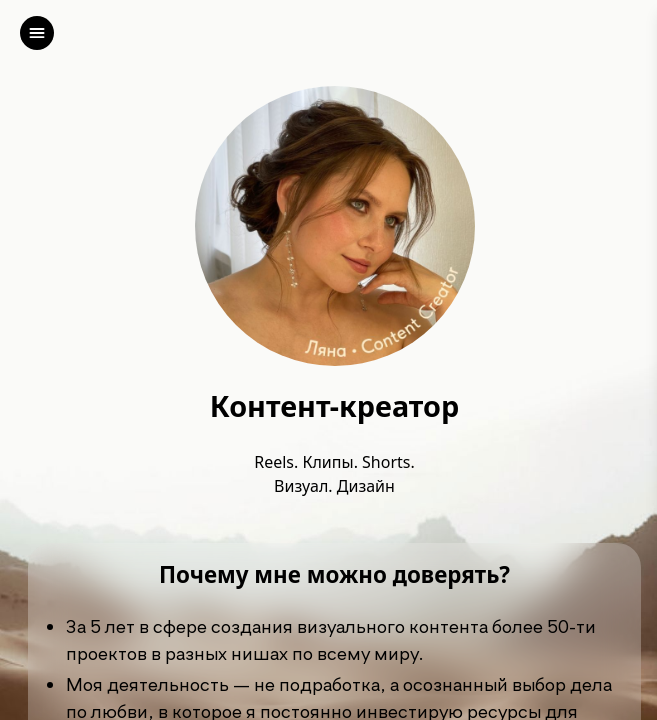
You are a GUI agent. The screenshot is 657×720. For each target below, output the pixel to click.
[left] (37, 33)
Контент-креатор (334, 406)
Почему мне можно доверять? (334, 575)
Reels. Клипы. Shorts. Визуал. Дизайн (334, 474)
